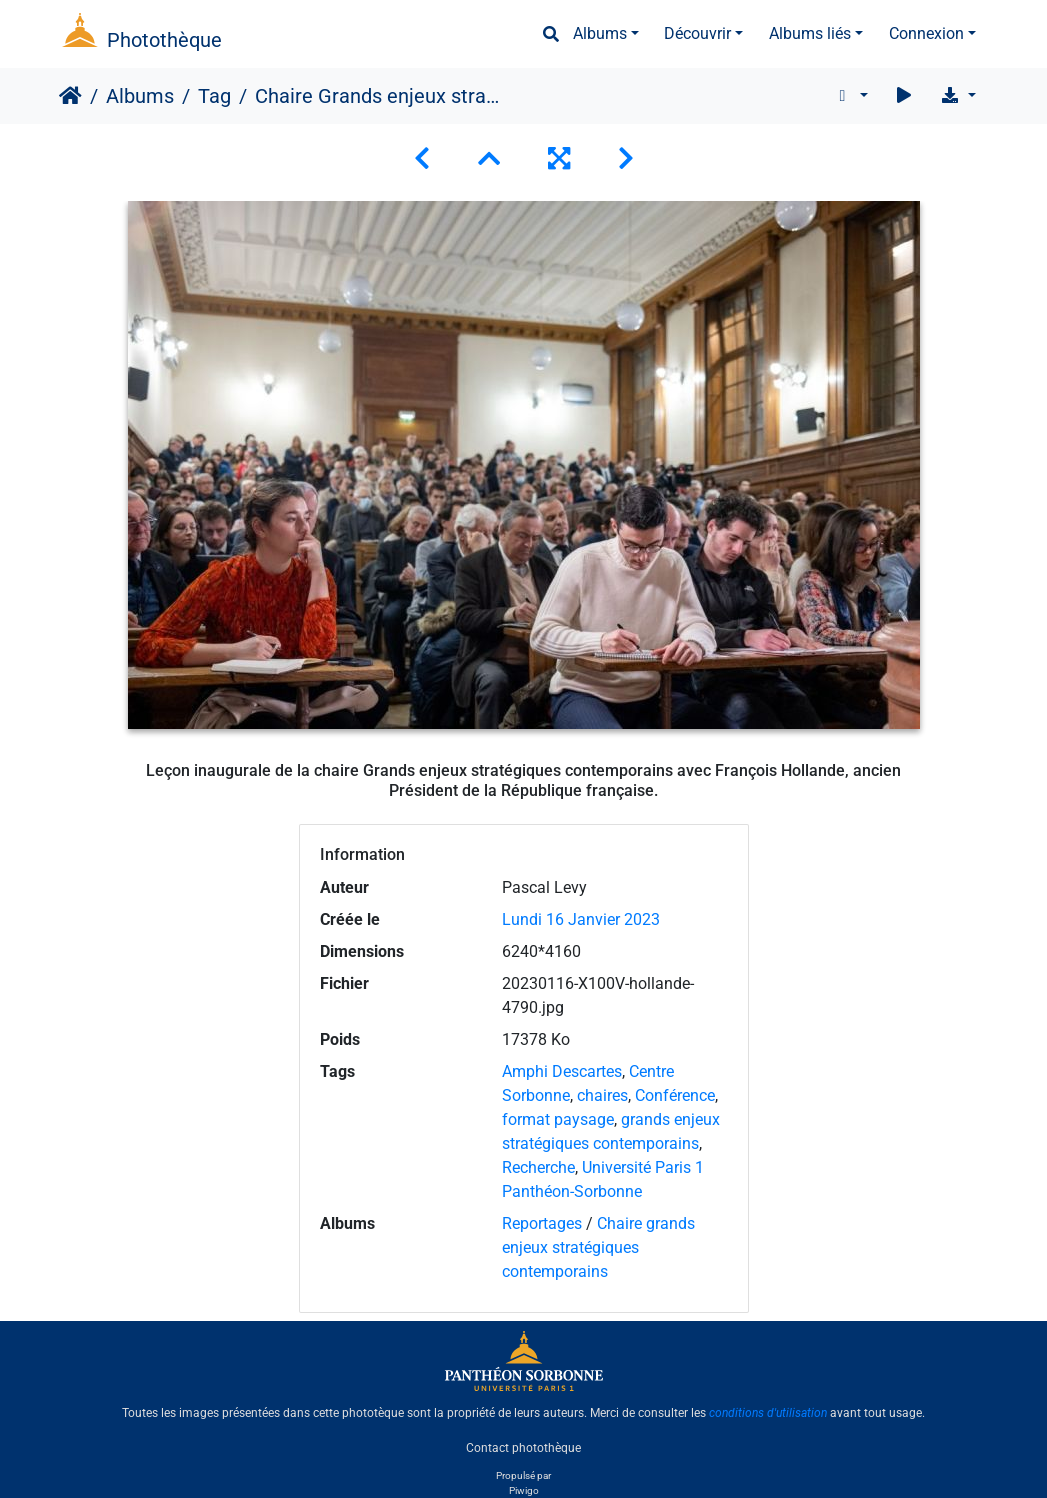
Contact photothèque (523, 1447)
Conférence (675, 1095)
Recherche (538, 1167)
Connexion (926, 33)
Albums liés (810, 33)
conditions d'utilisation (768, 1413)
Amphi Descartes (562, 1071)
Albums (600, 33)
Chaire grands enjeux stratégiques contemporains (598, 1247)
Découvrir (697, 33)
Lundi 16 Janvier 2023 (581, 919)
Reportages (542, 1223)
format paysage (558, 1119)
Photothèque (164, 40)
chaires (602, 1095)
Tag (214, 96)
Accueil (70, 96)
